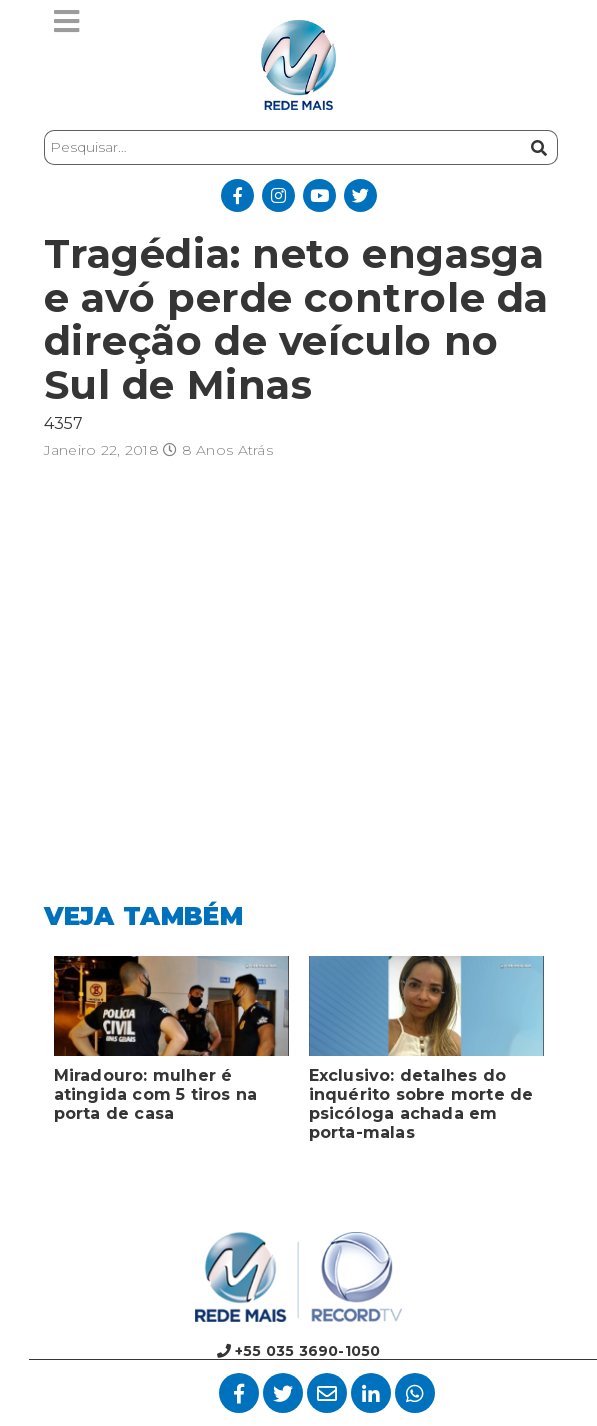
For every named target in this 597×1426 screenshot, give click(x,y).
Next (569, 1054)
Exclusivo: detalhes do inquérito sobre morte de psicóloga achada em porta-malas (421, 1104)
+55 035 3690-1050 (299, 1351)
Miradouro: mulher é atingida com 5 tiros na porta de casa (156, 1094)
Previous (29, 1054)
